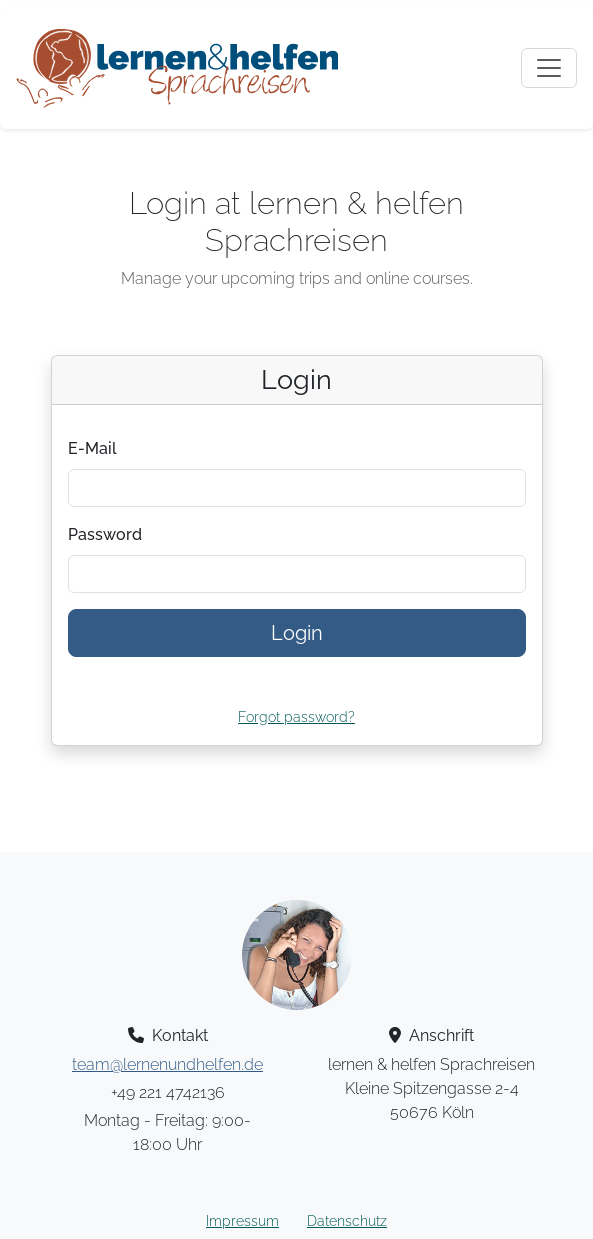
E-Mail (92, 448)
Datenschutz (347, 1221)
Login (297, 633)
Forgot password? (296, 717)
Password (105, 534)
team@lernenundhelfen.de (167, 1064)
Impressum (242, 1221)
